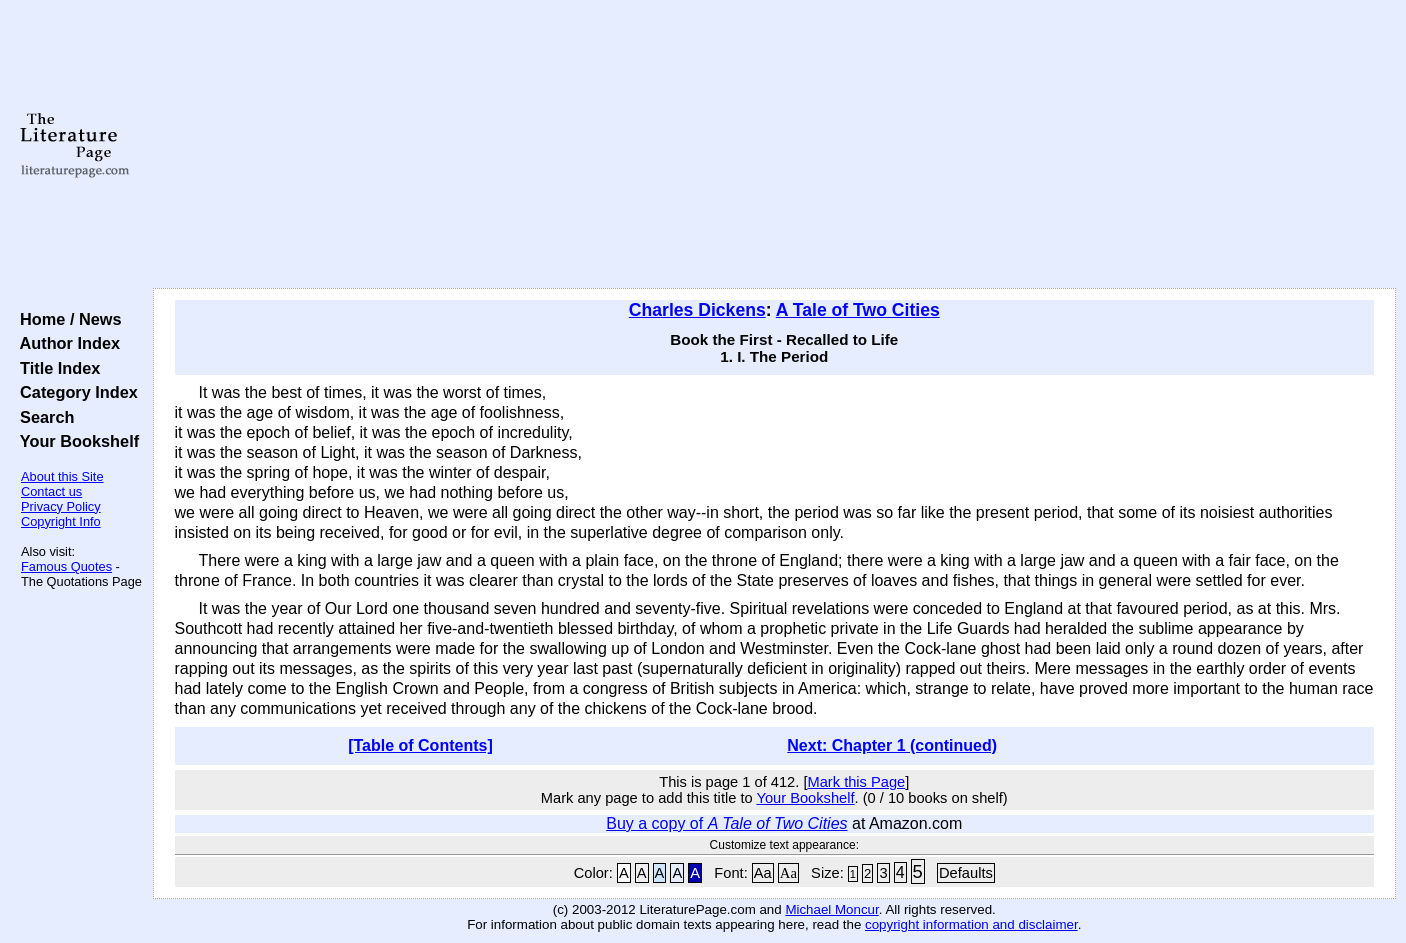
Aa (763, 873)
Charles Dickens (697, 310)
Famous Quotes (66, 566)
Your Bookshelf (75, 441)
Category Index (74, 392)
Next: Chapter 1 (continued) (892, 745)
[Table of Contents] (420, 745)
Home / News (66, 319)
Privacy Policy (61, 506)
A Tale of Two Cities (858, 310)
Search (42, 417)
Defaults (966, 873)
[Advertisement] (774, 145)
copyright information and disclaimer (971, 924)
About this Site (62, 476)
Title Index (55, 368)
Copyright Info (61, 521)
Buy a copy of (726, 823)
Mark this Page (856, 782)
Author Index (65, 343)
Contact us (51, 491)
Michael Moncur (831, 909)
